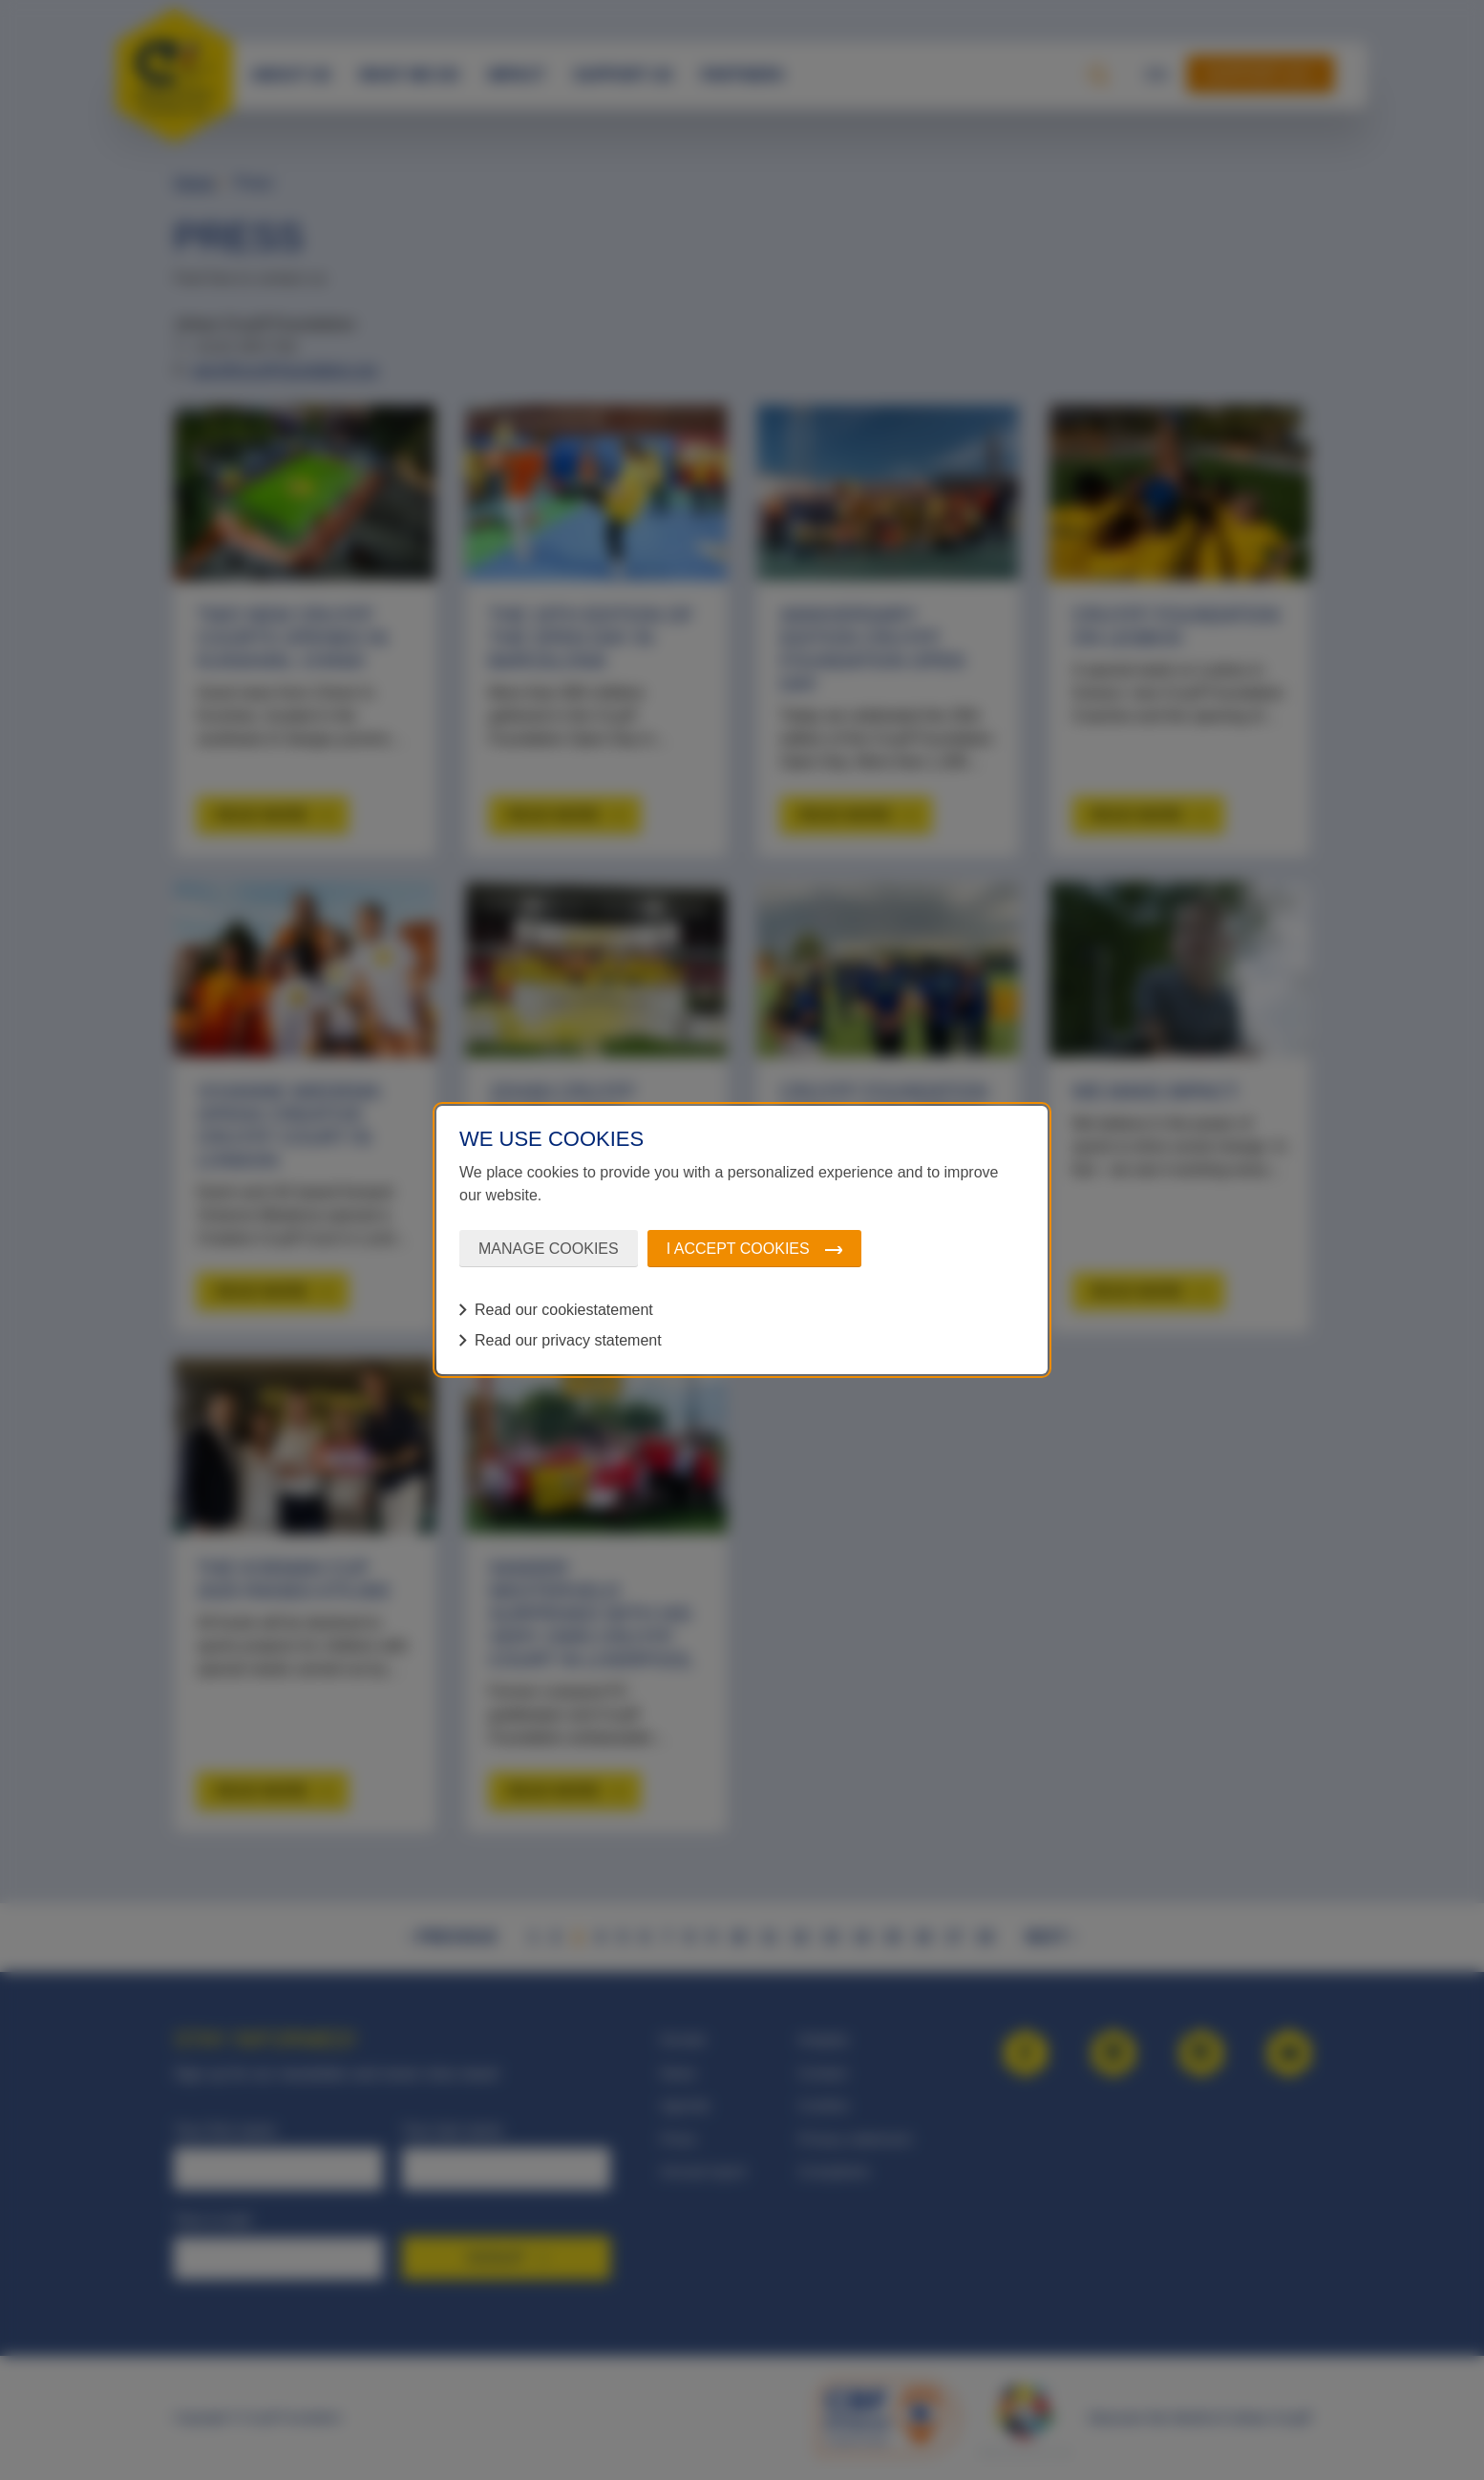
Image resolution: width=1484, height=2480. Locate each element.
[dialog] (742, 1240)
